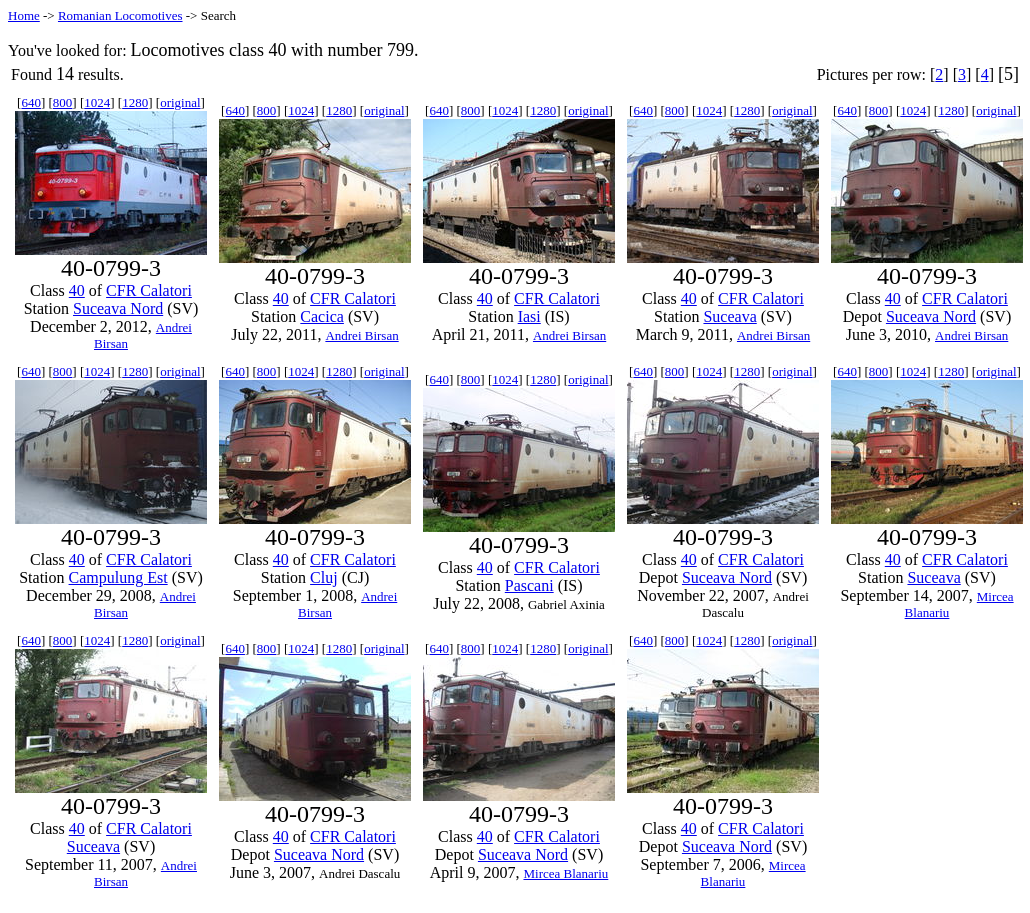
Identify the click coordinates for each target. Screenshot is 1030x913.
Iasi (529, 316)
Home (24, 15)
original (180, 102)
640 (31, 102)
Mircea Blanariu (565, 873)
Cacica (322, 316)
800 (63, 102)
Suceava (729, 316)
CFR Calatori (149, 290)
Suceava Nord (118, 308)
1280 (135, 102)
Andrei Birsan (361, 335)
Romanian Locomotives (120, 15)
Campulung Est (118, 577)
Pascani (529, 585)
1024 (97, 102)
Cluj (324, 577)
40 (77, 290)
